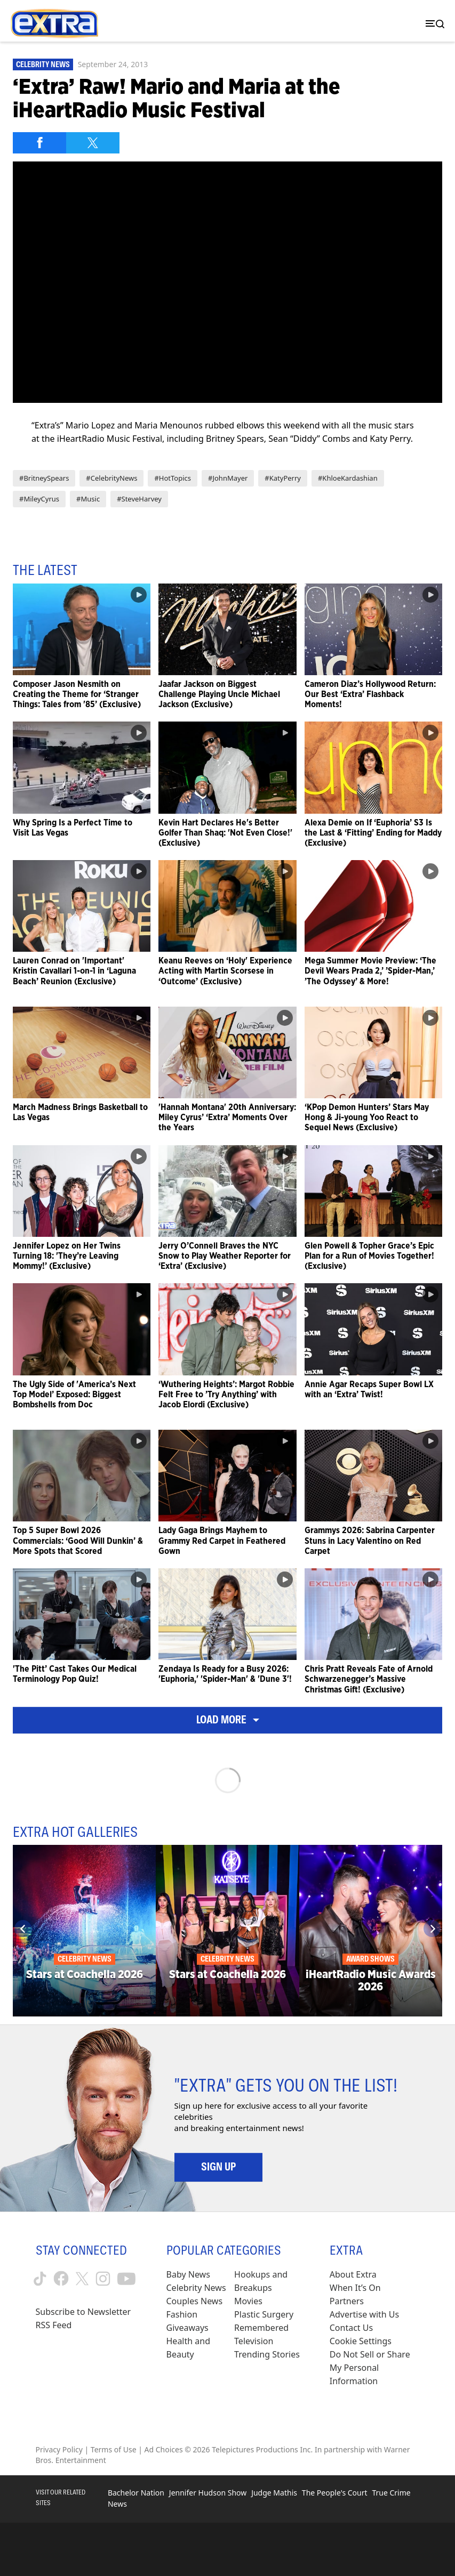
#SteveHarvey (139, 499)
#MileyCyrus (39, 499)
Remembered (261, 2328)
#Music (88, 499)
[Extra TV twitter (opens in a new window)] (82, 2278)
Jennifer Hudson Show (207, 2493)
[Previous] (22, 1928)
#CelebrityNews (111, 478)
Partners (347, 2301)
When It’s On (355, 2288)
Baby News (188, 2274)
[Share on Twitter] (92, 142)
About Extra (353, 2274)
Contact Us (351, 2328)
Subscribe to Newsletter (83, 2312)
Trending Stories (267, 2354)
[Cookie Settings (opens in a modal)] (361, 2341)
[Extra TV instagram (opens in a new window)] (103, 2279)
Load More (227, 1719)
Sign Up (218, 2166)
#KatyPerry (283, 478)
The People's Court (335, 2493)
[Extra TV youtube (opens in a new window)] (126, 2278)
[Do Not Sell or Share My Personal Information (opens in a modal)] (375, 2368)
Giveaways (187, 2328)
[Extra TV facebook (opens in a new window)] (61, 2278)
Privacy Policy (59, 2449)
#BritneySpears (44, 478)
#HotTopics (172, 478)
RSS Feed (54, 2325)
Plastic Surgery (263, 2314)
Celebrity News (43, 64)
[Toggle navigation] (432, 24)
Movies (248, 2301)
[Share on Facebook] (39, 142)
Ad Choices (164, 2449)
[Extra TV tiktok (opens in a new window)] (40, 2279)
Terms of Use (114, 2449)
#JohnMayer (228, 478)
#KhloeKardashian (348, 478)
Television (253, 2341)
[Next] (432, 1928)
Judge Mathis (274, 2493)
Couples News (194, 2301)
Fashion (182, 2314)
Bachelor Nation (136, 2493)
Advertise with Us (364, 2314)
